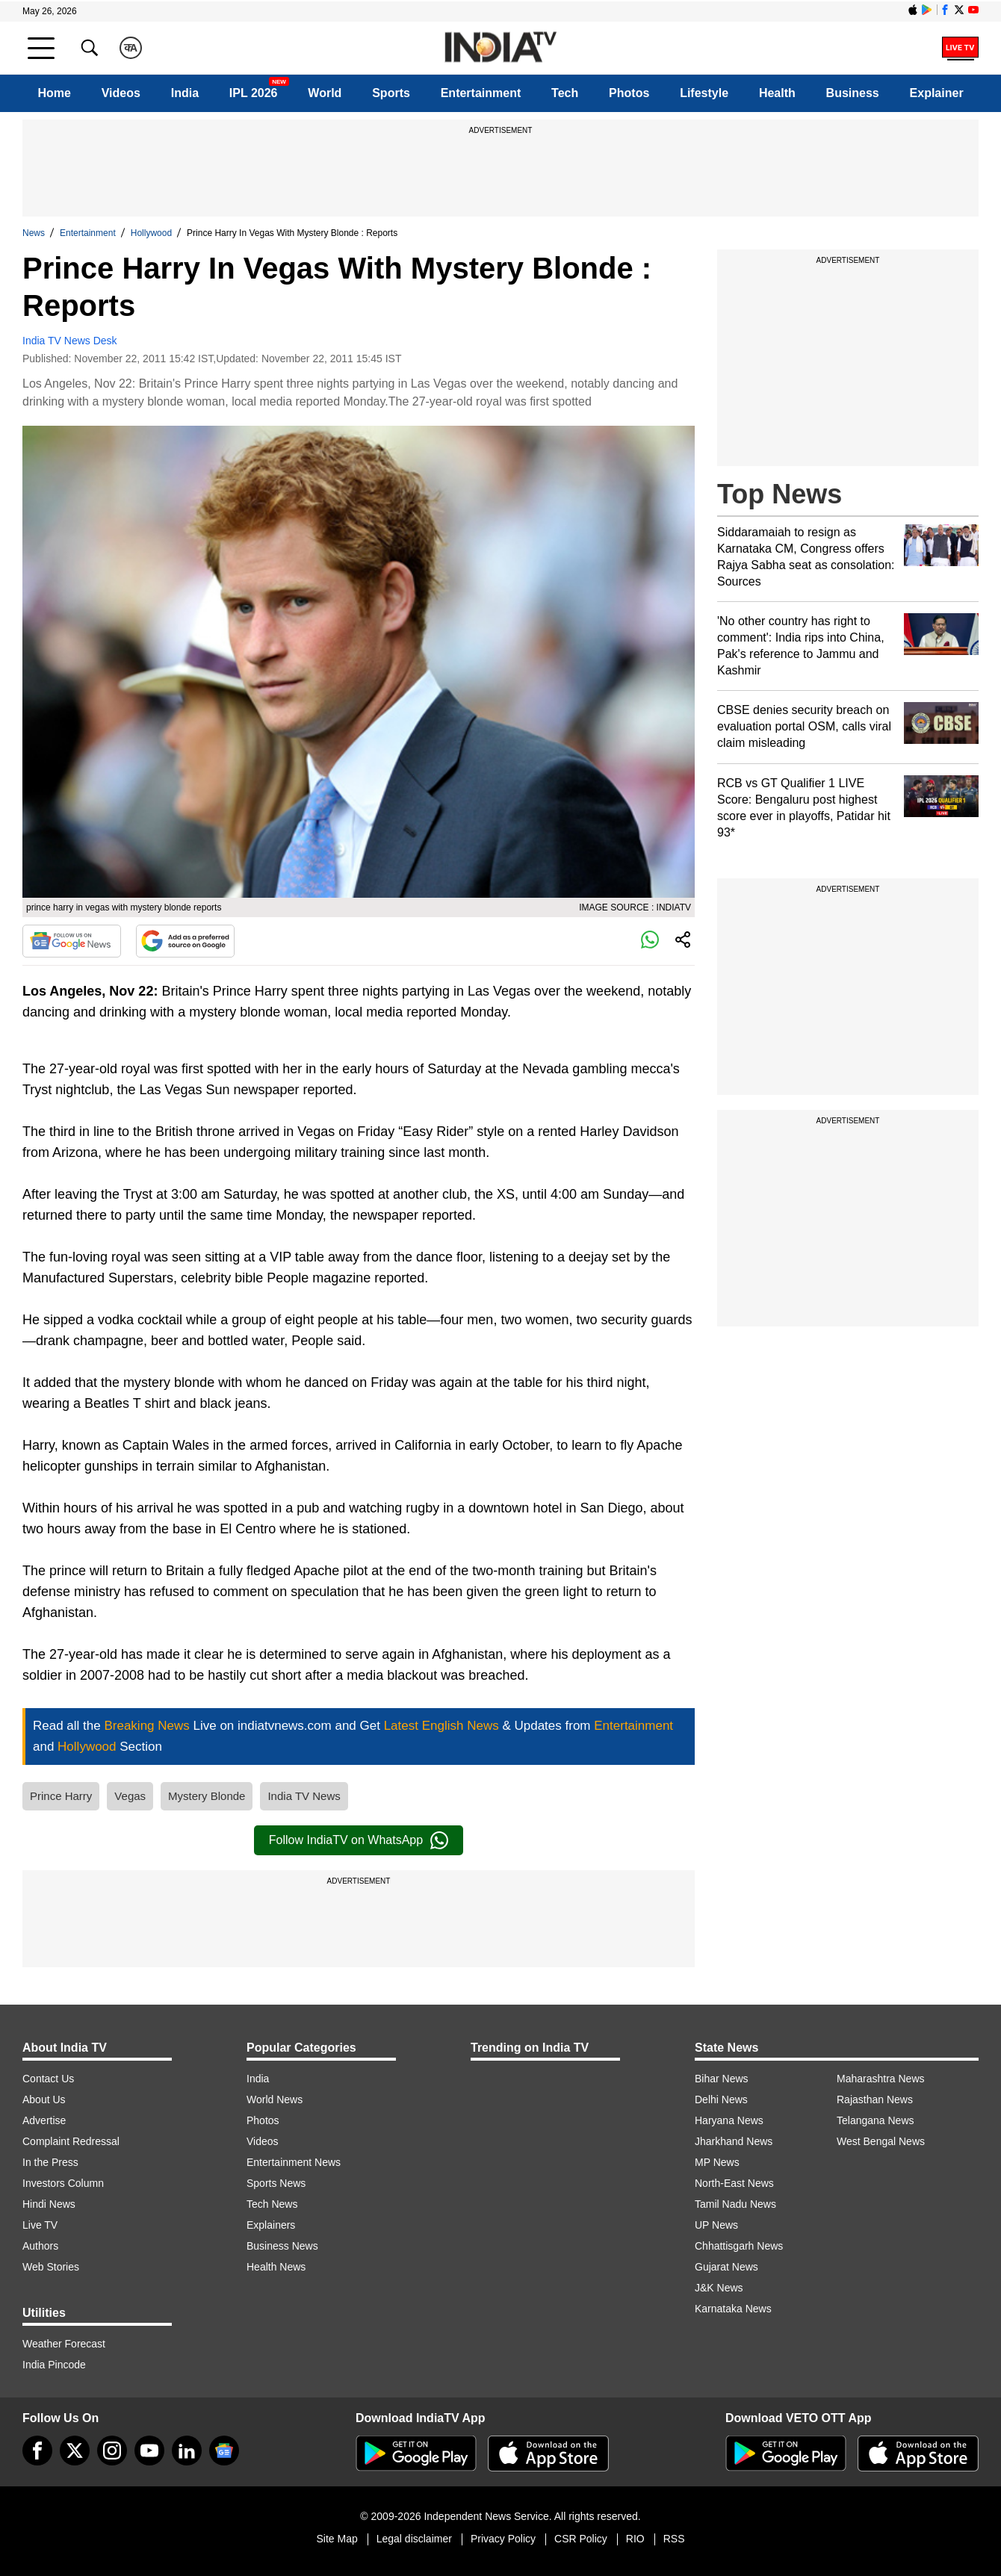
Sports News (276, 2183)
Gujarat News (726, 2267)
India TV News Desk (69, 341)
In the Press (50, 2162)
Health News (276, 2267)
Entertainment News (294, 2162)
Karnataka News (733, 2309)
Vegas (130, 1796)
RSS (674, 2539)
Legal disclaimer (414, 2539)
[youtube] (149, 2450)
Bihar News (722, 2079)
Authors (40, 2246)
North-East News (734, 2183)
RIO (635, 2539)
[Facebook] (37, 2450)
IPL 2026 (253, 93)
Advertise (44, 2120)
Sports (391, 93)
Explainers (271, 2225)
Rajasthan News (875, 2099)
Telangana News (875, 2120)
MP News (717, 2162)
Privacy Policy (503, 2539)
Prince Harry (61, 1796)
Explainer (937, 93)
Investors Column (63, 2183)
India (185, 93)
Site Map (336, 2539)
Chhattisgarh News (739, 2246)
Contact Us (48, 2079)
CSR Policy (580, 2539)
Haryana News (729, 2120)
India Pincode (54, 2365)
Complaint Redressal (71, 2141)
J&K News (719, 2288)
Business (852, 93)
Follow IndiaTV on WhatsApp (358, 1840)
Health (777, 93)
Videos (121, 93)
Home (53, 93)
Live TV (40, 2225)
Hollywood (151, 233)
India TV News (303, 1796)
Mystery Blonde (206, 1796)
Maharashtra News (881, 2079)
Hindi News (48, 2204)
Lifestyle (704, 93)
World (324, 93)
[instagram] (112, 2450)
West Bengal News (881, 2141)
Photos (629, 93)
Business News (282, 2246)
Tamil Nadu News (735, 2204)
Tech (564, 93)
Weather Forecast (63, 2344)
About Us (44, 2099)
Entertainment (481, 93)
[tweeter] (75, 2450)
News (33, 233)
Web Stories (50, 2267)
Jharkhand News (733, 2141)
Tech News (272, 2204)
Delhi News (721, 2099)
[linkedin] (187, 2450)
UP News (716, 2225)
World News (275, 2099)
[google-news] (224, 2450)
